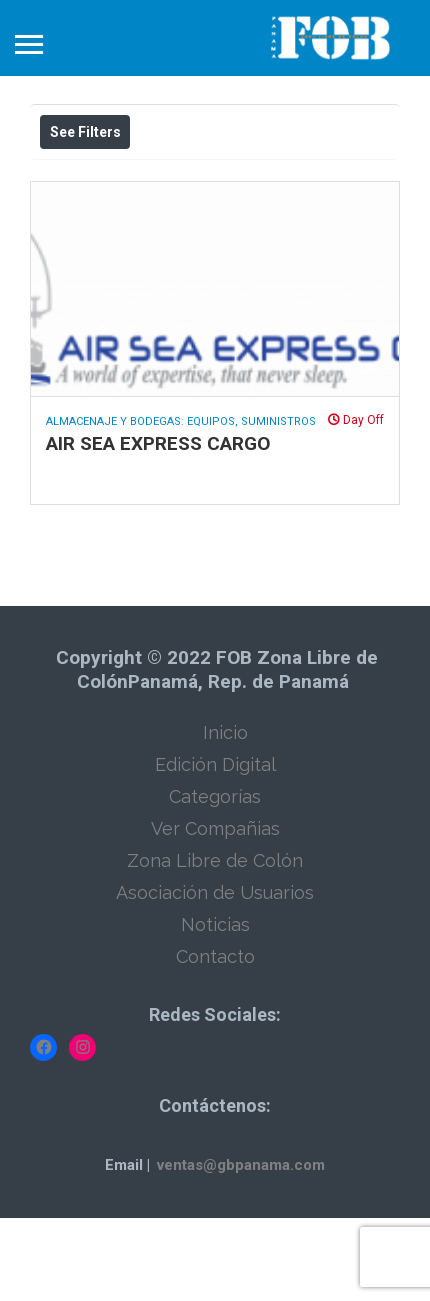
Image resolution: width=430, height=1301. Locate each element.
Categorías (215, 879)
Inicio (225, 815)
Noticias (215, 1007)
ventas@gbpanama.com (241, 1248)
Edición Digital (215, 847)
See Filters (85, 132)
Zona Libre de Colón (215, 943)
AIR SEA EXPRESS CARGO (158, 526)
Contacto (215, 1039)
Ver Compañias (215, 911)
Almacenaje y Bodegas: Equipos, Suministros (181, 504)
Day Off (356, 503)
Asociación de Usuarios (215, 975)
